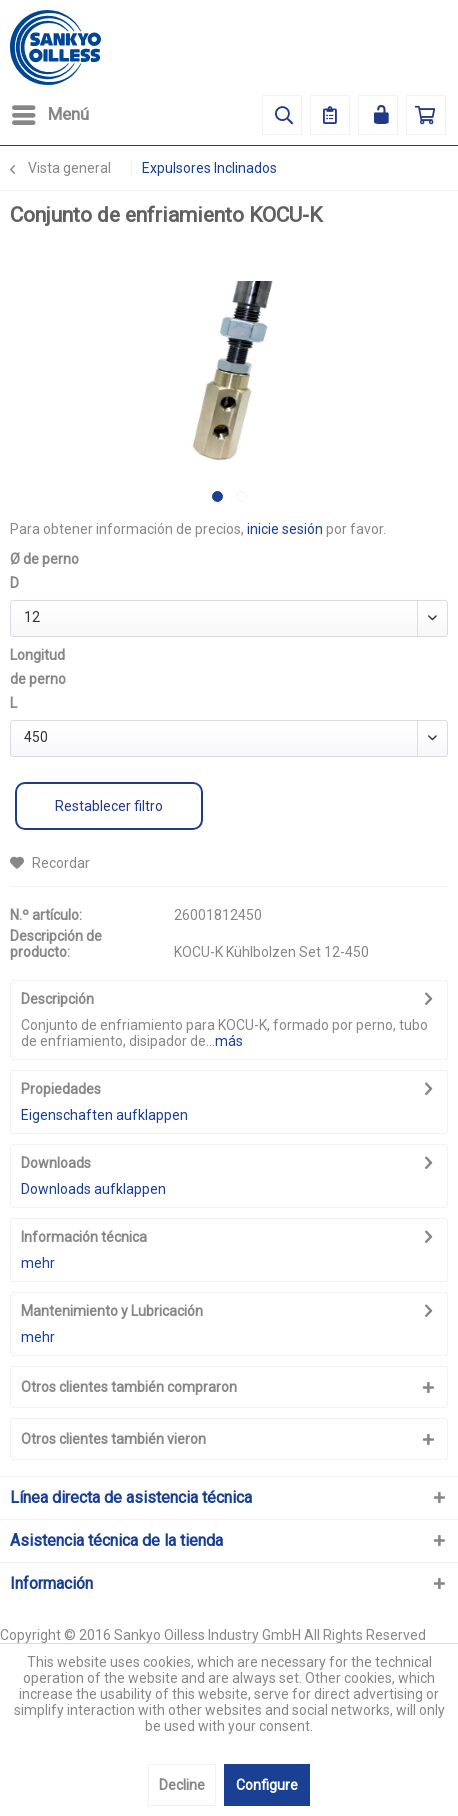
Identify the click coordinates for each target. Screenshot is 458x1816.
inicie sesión (285, 529)
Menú (50, 111)
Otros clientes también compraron (129, 1387)
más (229, 1041)
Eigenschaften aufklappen (104, 1115)
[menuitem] (49, 115)
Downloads (56, 1163)
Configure (267, 1785)
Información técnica (84, 1237)
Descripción (57, 999)
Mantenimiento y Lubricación (112, 1311)
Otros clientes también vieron (113, 1439)
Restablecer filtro (109, 806)
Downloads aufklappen (93, 1189)
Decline (182, 1785)
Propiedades (61, 1089)
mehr (38, 1263)
